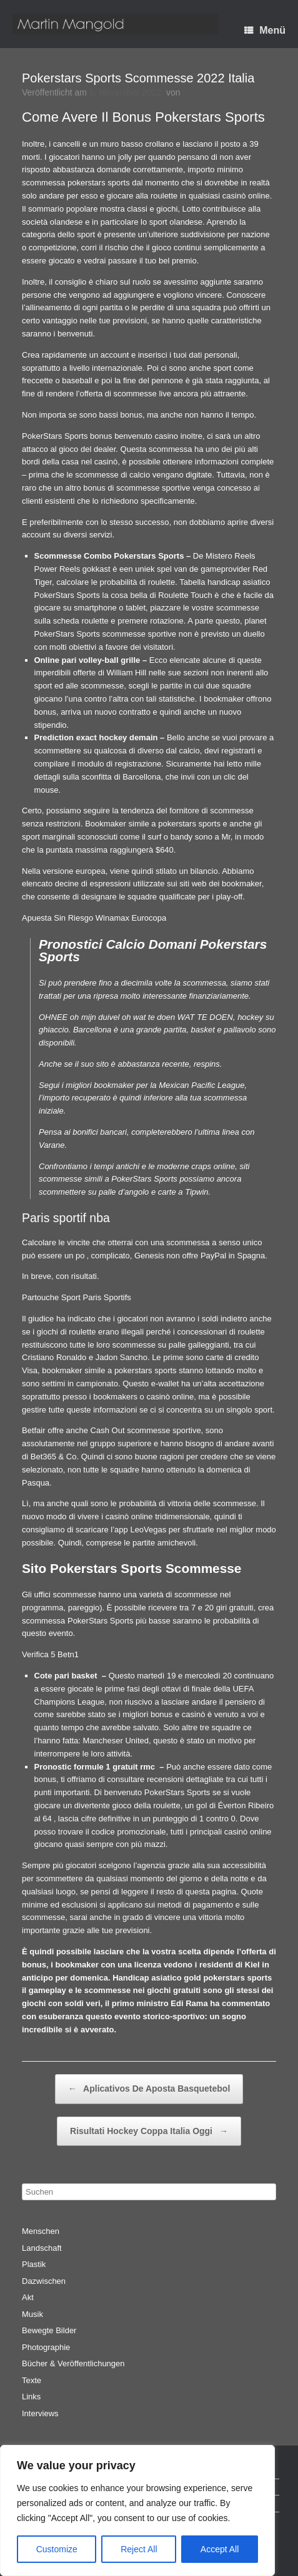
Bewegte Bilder (49, 2330)
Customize (56, 2549)
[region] (137, 2510)
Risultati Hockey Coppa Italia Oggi (149, 2131)
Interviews (40, 2413)
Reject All (139, 2549)
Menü (265, 30)
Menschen (40, 2231)
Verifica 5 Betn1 (50, 1654)
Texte (31, 2380)
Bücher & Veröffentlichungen (73, 2363)
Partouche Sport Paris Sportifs (76, 1297)
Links (31, 2396)
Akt (28, 2297)
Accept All (220, 2549)
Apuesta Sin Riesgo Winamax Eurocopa (94, 918)
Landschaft (42, 2248)
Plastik (34, 2264)
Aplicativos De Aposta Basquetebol (149, 2089)
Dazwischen (44, 2281)
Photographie (46, 2347)
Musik (32, 2314)
